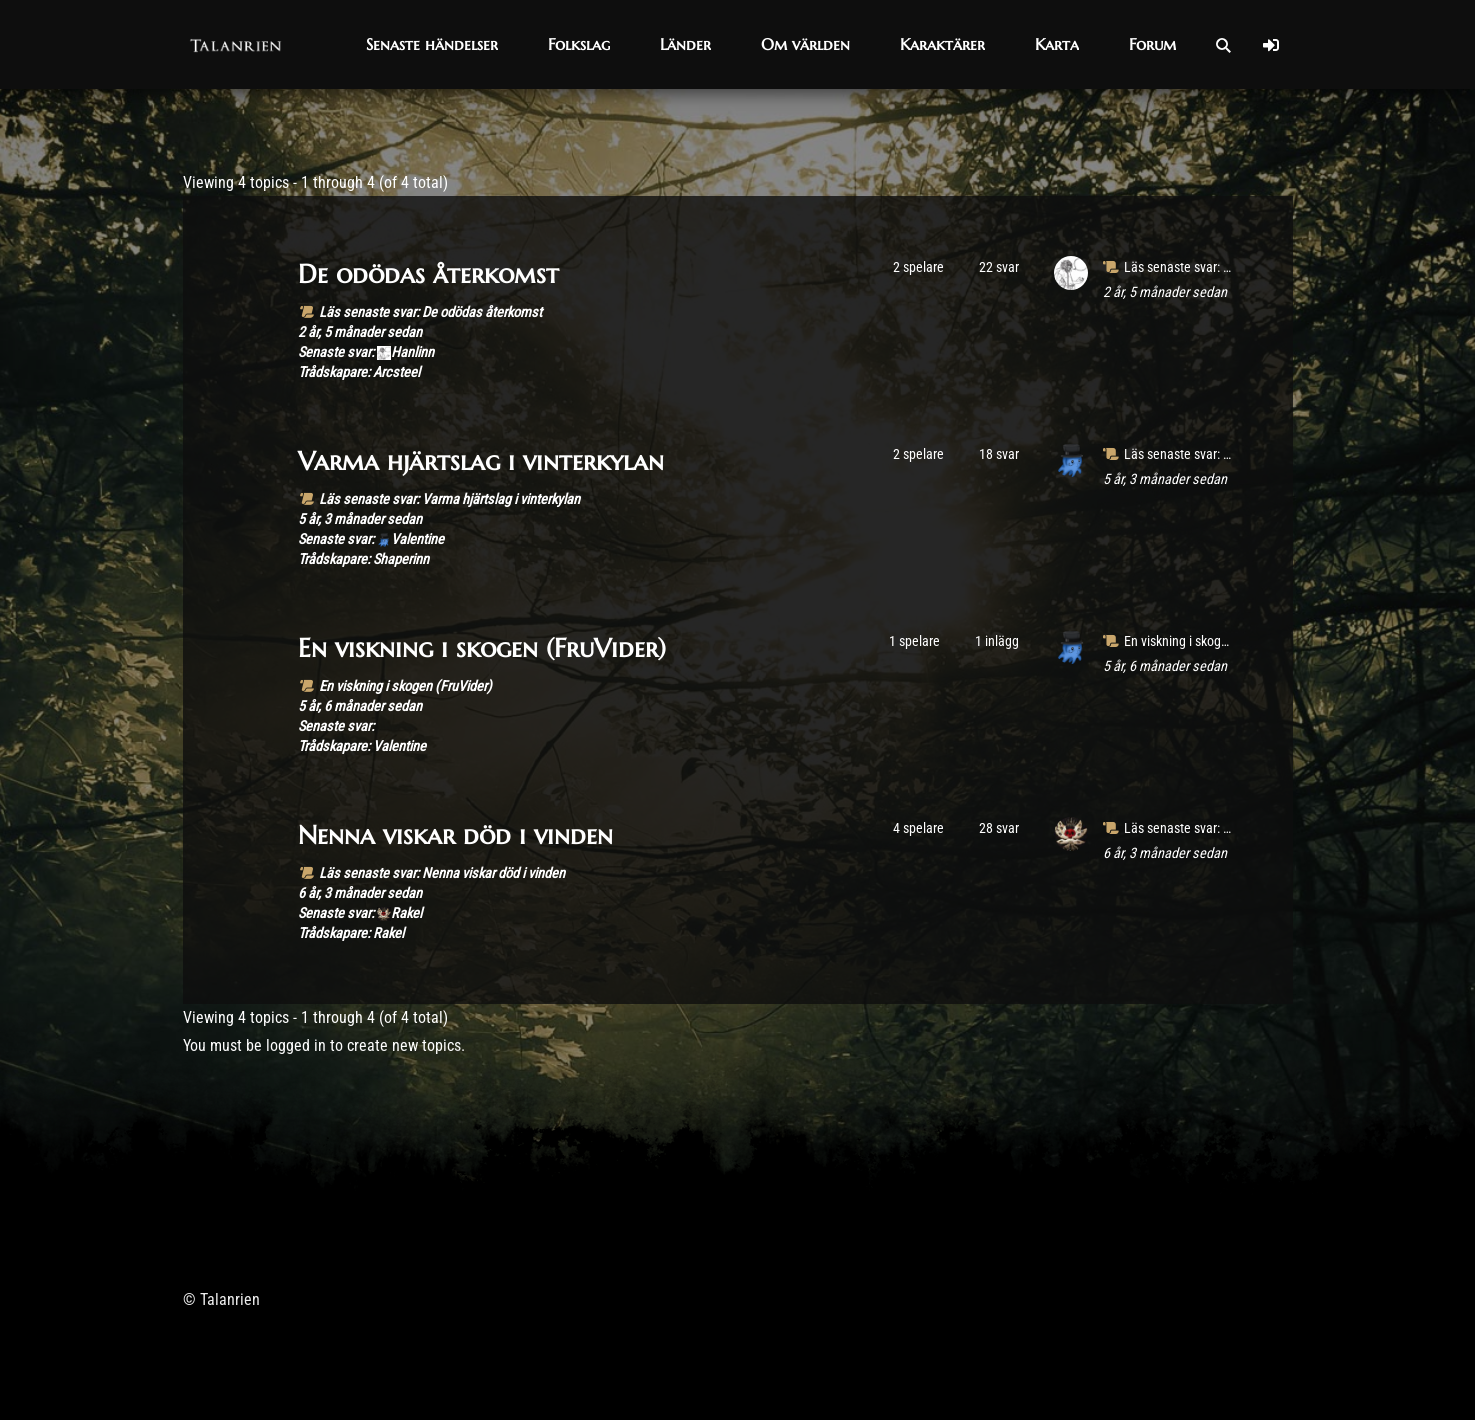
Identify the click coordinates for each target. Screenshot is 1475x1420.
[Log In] (1271, 45)
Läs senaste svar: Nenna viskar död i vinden (442, 873)
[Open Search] (1223, 45)
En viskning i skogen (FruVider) (482, 648)
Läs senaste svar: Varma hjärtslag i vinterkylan (449, 499)
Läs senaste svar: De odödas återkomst (430, 312)
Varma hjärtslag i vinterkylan (481, 461)
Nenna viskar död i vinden (455, 835)
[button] (432, 44)
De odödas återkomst (428, 274)
